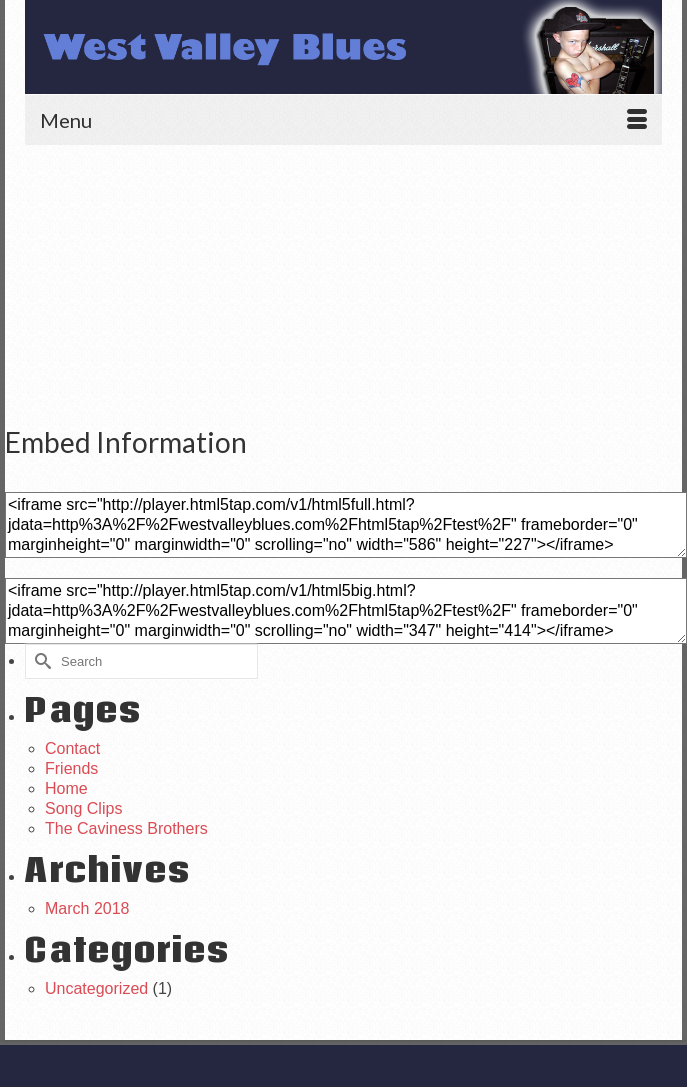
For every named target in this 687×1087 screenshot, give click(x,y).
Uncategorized (96, 988)
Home (66, 788)
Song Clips (83, 808)
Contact (72, 748)
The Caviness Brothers (126, 828)
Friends (71, 768)
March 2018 (87, 908)
